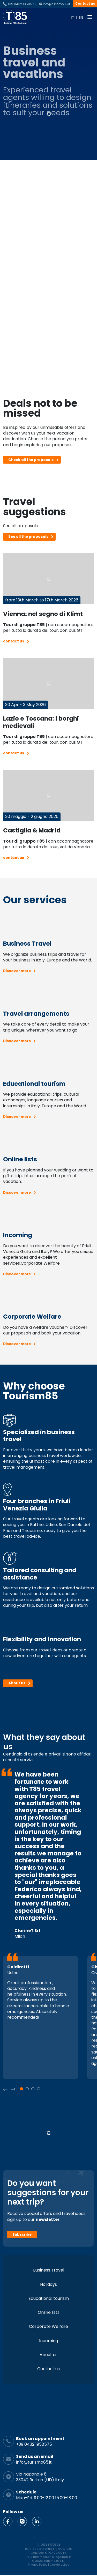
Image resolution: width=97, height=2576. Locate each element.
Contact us (85, 3)
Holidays (48, 2284)
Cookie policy (59, 2565)
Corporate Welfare (48, 2326)
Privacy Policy (37, 2565)
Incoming (48, 2341)
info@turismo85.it (56, 4)
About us (16, 1683)
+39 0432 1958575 (21, 4)
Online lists (48, 2312)
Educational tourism (48, 2298)
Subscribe (22, 2234)
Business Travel (48, 2270)
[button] (13, 2089)
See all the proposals (28, 536)
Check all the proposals (31, 459)
